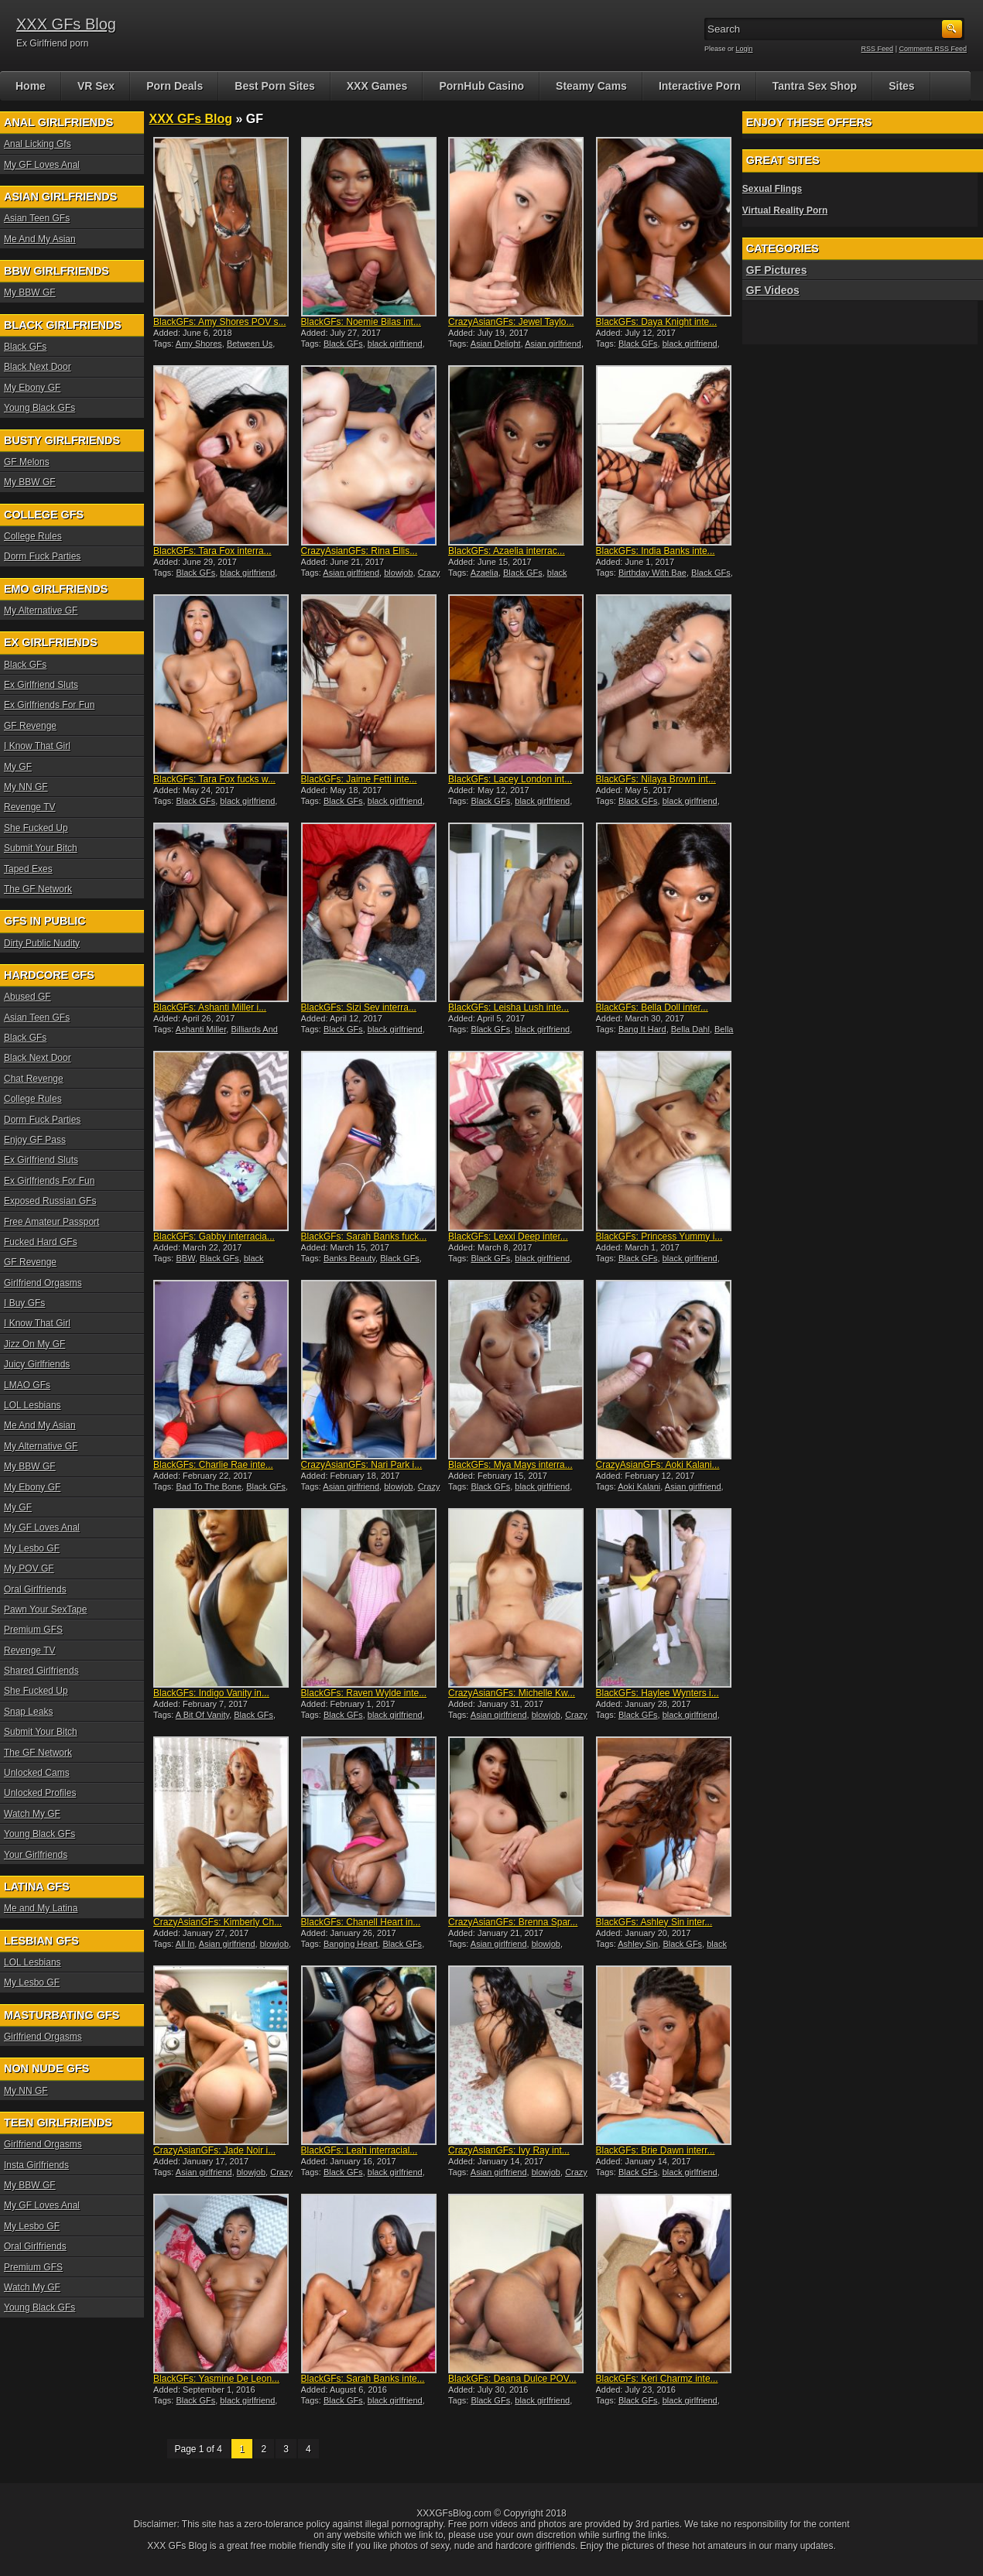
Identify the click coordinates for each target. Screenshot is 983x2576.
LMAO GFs (27, 1385)
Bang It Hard (642, 1029)
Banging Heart (351, 1943)
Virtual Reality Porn (784, 210)
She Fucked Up (36, 828)
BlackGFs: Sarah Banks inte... (363, 2378)
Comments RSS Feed (933, 49)
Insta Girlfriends (36, 2165)
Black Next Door (37, 366)
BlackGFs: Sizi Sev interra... (358, 1007)
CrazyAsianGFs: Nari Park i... (362, 1464)
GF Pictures (776, 270)
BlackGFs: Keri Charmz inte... (657, 2378)
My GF (18, 766)
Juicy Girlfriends (37, 1364)
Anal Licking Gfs (37, 144)
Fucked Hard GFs (40, 1242)
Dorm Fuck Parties (42, 556)
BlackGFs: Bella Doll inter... (652, 1007)
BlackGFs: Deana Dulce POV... (512, 2378)
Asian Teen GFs (37, 218)
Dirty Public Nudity (42, 943)
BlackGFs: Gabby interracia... (214, 1236)
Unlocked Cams (37, 1772)
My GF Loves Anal (42, 164)
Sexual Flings (772, 188)
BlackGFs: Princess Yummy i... (659, 1236)
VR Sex (96, 86)
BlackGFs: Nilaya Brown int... (656, 779)
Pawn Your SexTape (45, 1609)
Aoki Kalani (639, 1486)
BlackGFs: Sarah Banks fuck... (364, 1236)
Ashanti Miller (201, 1029)
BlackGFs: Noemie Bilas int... (361, 321)
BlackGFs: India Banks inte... (655, 551)
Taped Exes (28, 869)
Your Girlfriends (35, 1854)
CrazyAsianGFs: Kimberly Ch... (217, 1922)
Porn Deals (174, 86)
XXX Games (377, 86)
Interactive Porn (700, 86)
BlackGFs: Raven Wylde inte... (364, 1693)
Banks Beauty (349, 1258)
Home (30, 86)
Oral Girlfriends (35, 1589)
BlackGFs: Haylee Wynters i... (657, 1693)
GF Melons (27, 462)
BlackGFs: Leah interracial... (359, 2150)
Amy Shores (199, 343)
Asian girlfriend (553, 343)
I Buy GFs (24, 1303)
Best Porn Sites (274, 86)
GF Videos (773, 290)
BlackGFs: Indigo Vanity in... (211, 1693)
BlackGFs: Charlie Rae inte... (213, 1464)
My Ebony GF (32, 387)
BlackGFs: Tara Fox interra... (212, 551)
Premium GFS (33, 1629)
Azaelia (484, 572)
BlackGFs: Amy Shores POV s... (219, 321)
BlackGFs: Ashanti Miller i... (209, 1007)
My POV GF (29, 1568)
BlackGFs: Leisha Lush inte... (508, 1007)
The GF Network (38, 889)
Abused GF (27, 996)
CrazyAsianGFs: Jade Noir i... (214, 2150)
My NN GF (26, 787)
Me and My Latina (40, 1908)
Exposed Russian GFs (50, 1201)
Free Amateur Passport (51, 1221)
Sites (901, 86)
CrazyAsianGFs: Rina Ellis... (359, 551)
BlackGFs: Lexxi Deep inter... (508, 1236)
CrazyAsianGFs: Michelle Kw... (511, 1693)
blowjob (398, 572)
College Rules (33, 536)
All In (185, 1943)
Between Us (249, 343)
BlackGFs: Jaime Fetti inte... (359, 779)
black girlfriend (395, 343)
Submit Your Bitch (40, 848)
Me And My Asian (40, 239)
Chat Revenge (33, 1078)
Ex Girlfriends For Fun (49, 705)
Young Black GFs (39, 407)
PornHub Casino (481, 86)
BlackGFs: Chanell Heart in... (361, 1922)
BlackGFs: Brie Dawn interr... (655, 2150)
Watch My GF (32, 1813)
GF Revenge (30, 725)
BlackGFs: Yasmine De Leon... (216, 2378)
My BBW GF (30, 292)
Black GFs (343, 343)
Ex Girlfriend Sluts (41, 684)
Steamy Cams (591, 86)
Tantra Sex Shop (814, 86)
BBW (185, 1258)
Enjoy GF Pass (35, 1139)
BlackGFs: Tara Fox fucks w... (214, 779)
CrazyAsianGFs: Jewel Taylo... (511, 321)
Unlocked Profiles (40, 1792)
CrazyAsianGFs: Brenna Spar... (512, 1922)
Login (744, 49)
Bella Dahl (690, 1029)
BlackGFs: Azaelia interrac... (506, 551)
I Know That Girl (37, 746)
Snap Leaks (28, 1711)
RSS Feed (877, 49)
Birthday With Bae (652, 572)
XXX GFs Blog (66, 23)
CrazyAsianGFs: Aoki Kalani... (658, 1464)
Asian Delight (496, 343)
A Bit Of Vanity (202, 1714)
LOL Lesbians (32, 1405)
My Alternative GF (40, 610)
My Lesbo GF (32, 1548)
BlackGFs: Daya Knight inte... (657, 321)
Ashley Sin (638, 1943)
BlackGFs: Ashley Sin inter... (654, 1922)
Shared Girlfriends (41, 1670)
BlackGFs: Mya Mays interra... (510, 1464)
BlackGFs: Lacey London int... (510, 779)
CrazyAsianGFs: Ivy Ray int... (509, 2150)
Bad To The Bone (208, 1486)
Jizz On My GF (34, 1344)
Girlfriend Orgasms (43, 1283)
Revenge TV (30, 807)
